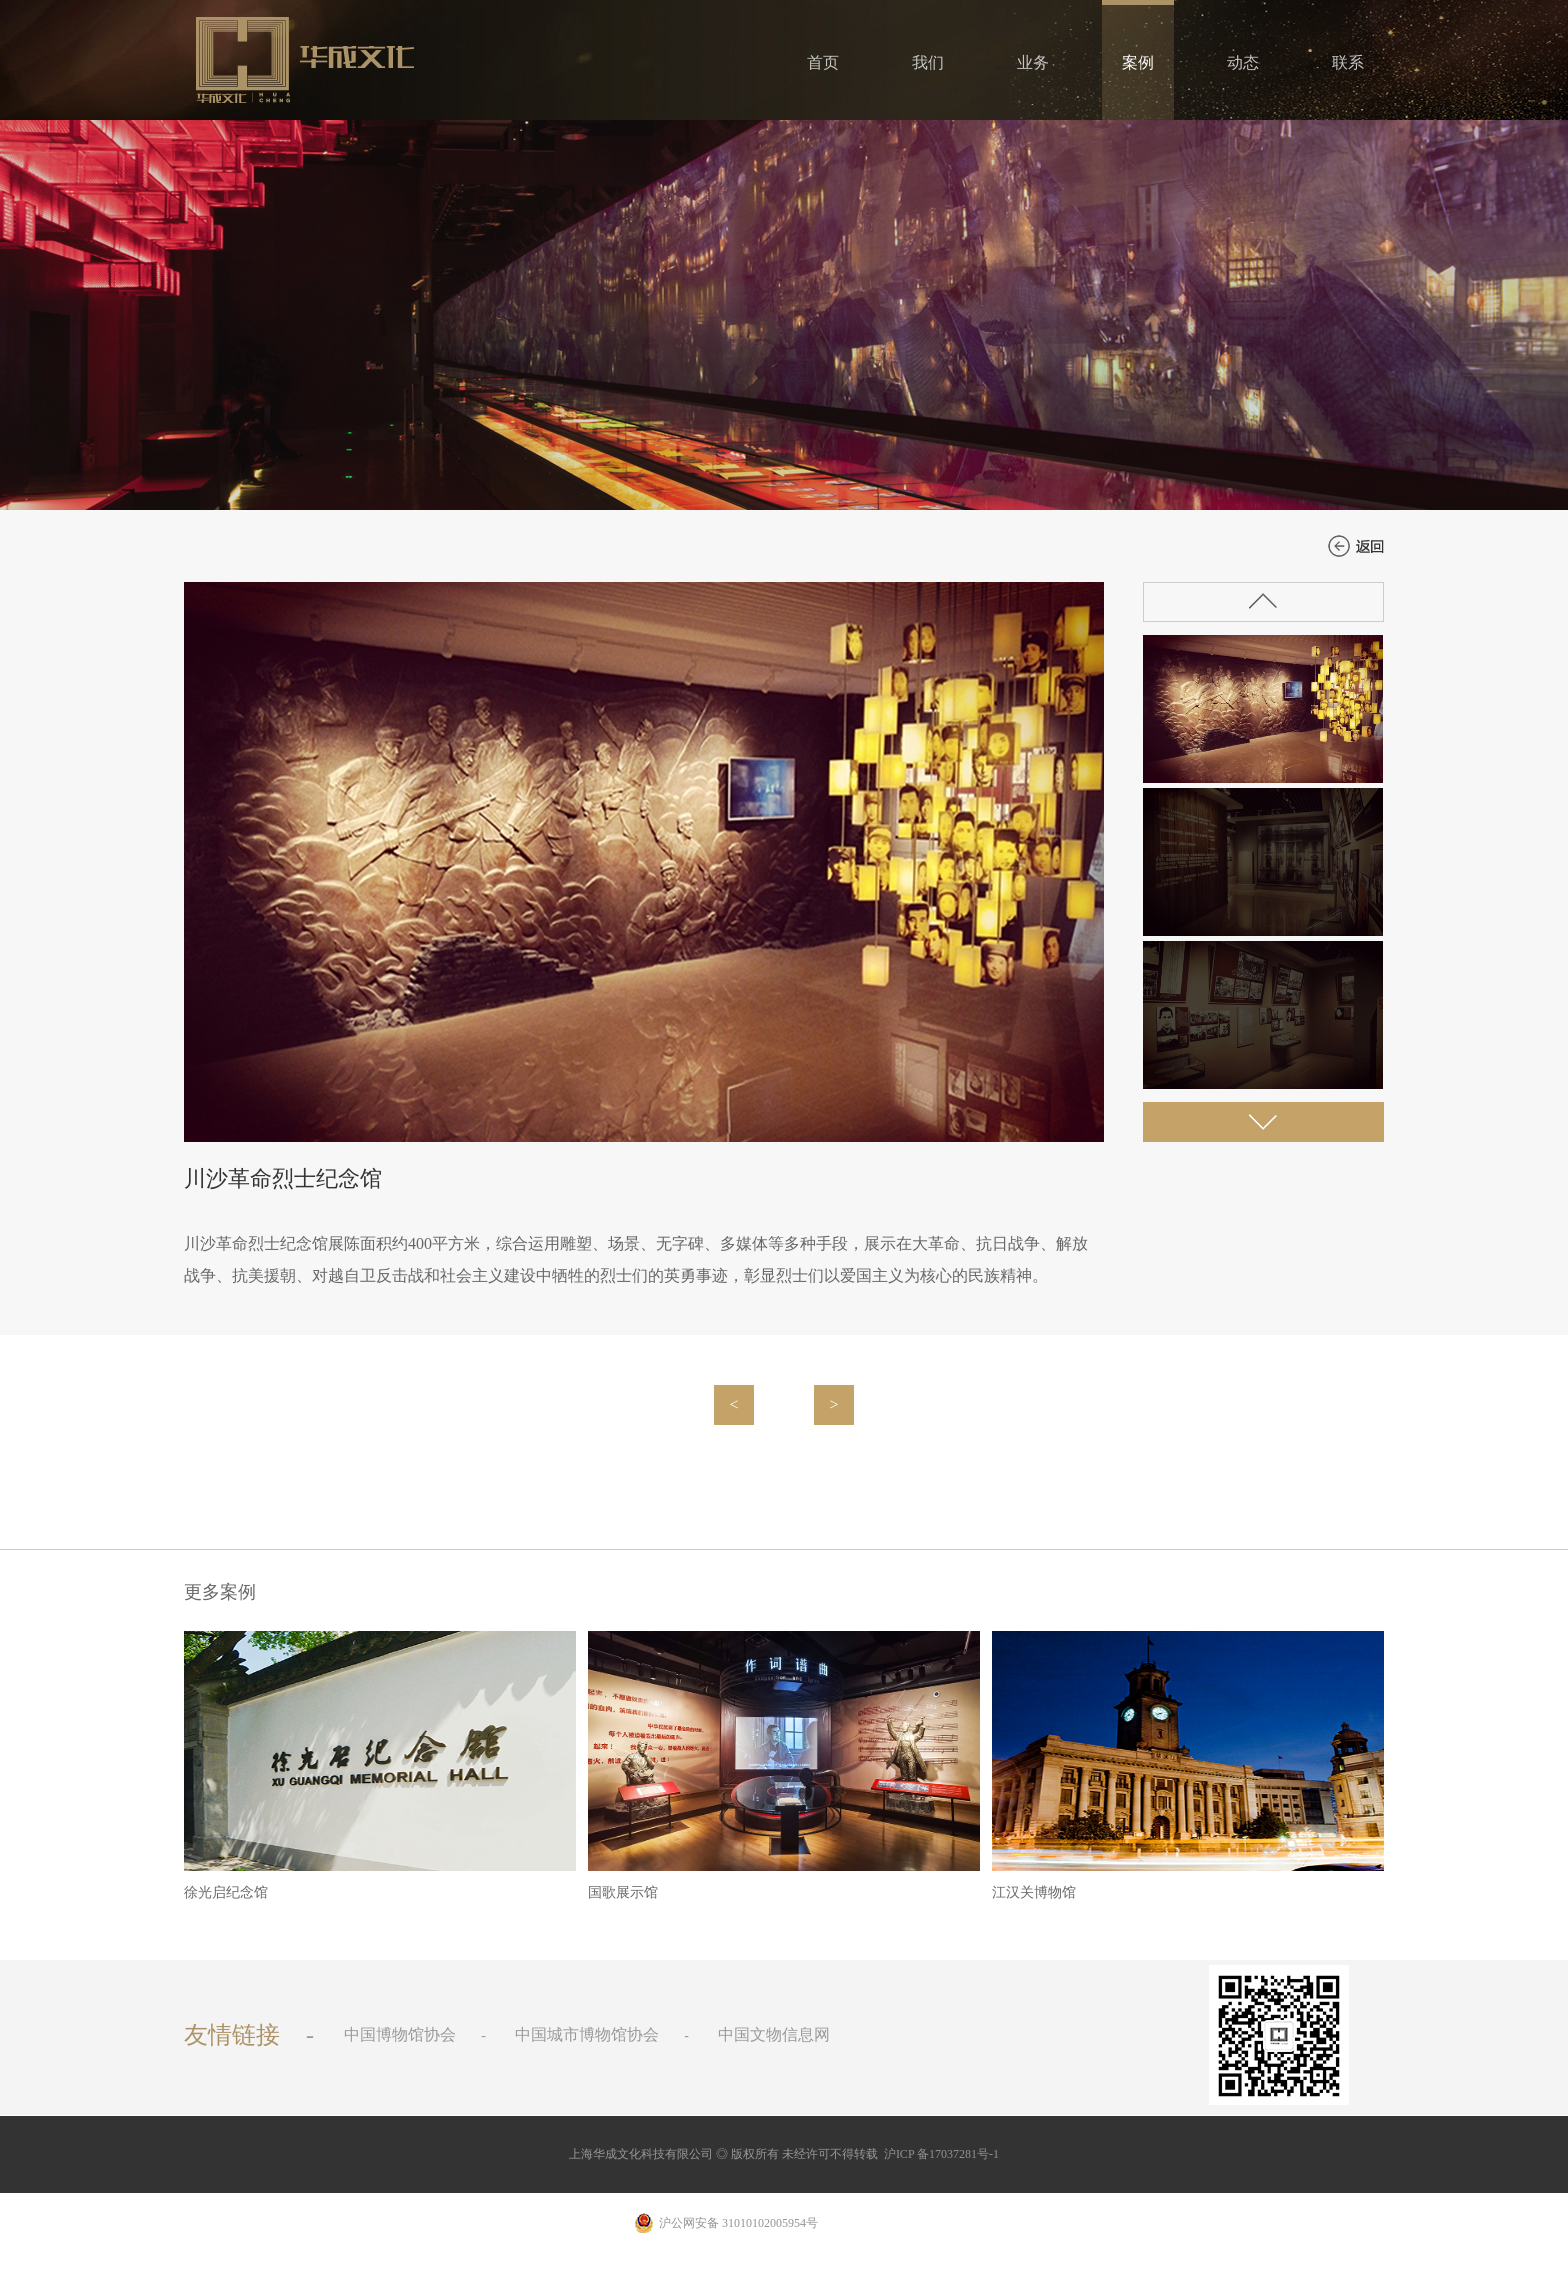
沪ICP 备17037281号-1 (941, 2154)
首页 (823, 62)
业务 (1033, 62)
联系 (1348, 62)
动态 (1243, 62)
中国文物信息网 (774, 2034)
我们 (928, 62)
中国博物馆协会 (400, 2034)
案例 (1138, 62)
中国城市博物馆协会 (587, 2034)
